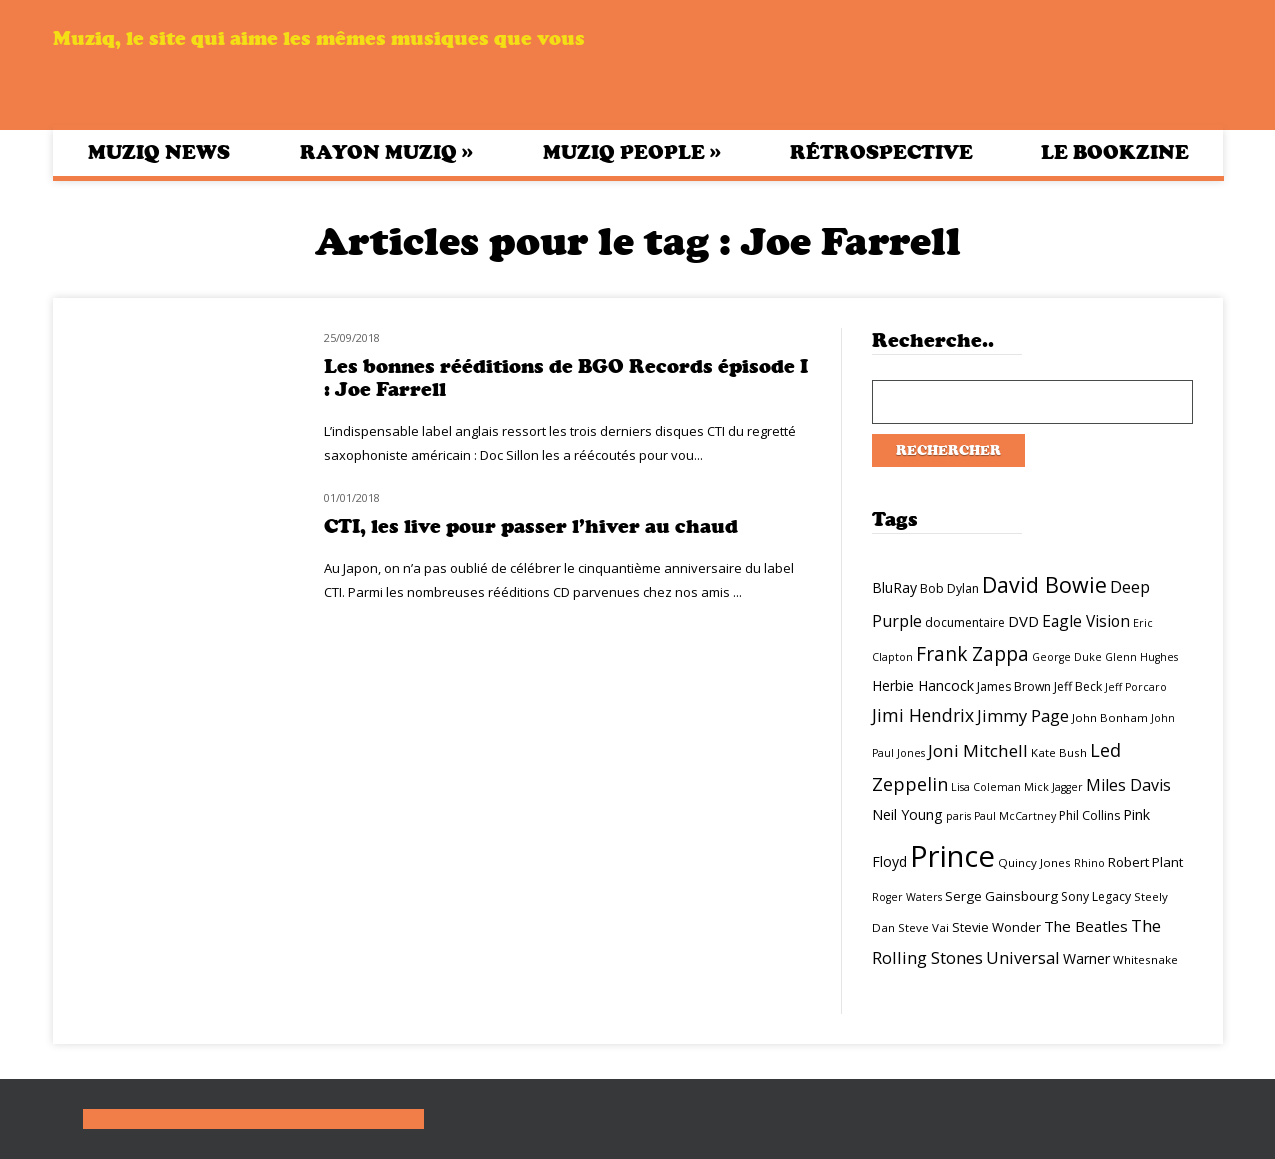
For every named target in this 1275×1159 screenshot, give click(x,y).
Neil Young (907, 814)
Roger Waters (907, 897)
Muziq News (159, 152)
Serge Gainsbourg (1001, 896)
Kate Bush (1059, 752)
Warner (1086, 958)
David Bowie (1044, 584)
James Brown (1014, 686)
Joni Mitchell (978, 750)
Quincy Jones (1034, 862)
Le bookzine (1115, 152)
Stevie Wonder (996, 927)
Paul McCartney (1015, 816)
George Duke (1067, 657)
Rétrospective (881, 152)
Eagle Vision (1086, 621)
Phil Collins (1089, 815)
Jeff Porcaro (1136, 687)
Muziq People (632, 152)
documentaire (965, 622)
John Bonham (1110, 717)
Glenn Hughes (1141, 657)
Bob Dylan (949, 588)
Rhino (1089, 863)
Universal (1023, 957)
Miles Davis (1128, 785)
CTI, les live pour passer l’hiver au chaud (531, 526)
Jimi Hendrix (923, 715)
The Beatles (1086, 926)
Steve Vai (923, 927)
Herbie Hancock (923, 685)
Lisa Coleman (986, 787)
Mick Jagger (1053, 787)
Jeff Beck (1078, 686)
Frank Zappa (972, 654)
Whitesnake (1145, 959)
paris (958, 816)
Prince (952, 856)
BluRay (894, 587)
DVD (1023, 621)
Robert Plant (1145, 862)
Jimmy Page (1023, 715)
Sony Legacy (1096, 896)
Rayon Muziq (386, 152)
